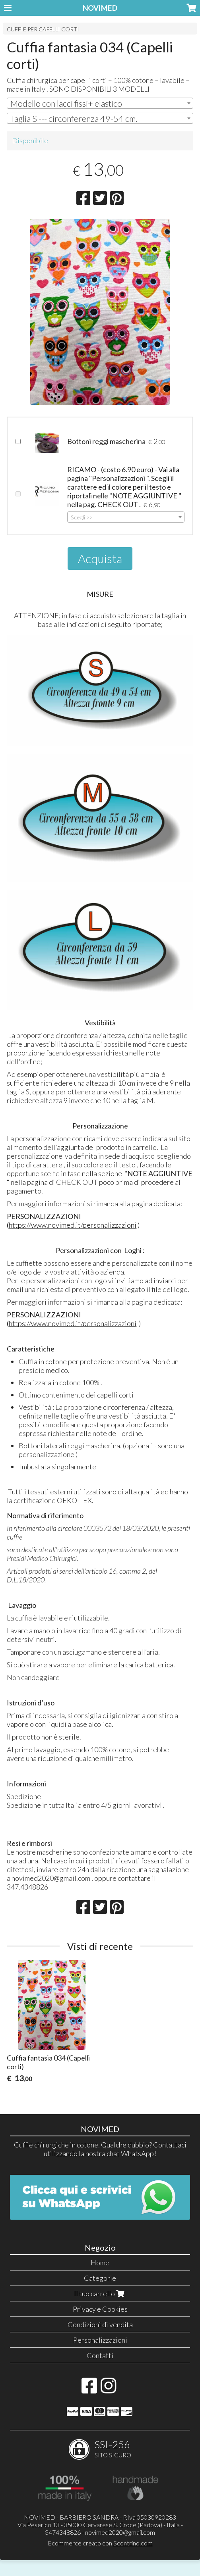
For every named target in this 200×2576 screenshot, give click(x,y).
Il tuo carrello (100, 2293)
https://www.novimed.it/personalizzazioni (72, 1225)
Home (100, 2262)
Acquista (100, 558)
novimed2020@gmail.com (120, 2532)
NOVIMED (99, 8)
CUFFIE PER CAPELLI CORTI (43, 29)
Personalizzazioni (100, 2340)
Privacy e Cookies (100, 2309)
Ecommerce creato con (100, 2543)
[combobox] (100, 103)
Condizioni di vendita (100, 2324)
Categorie (100, 2278)
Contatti (100, 2355)
